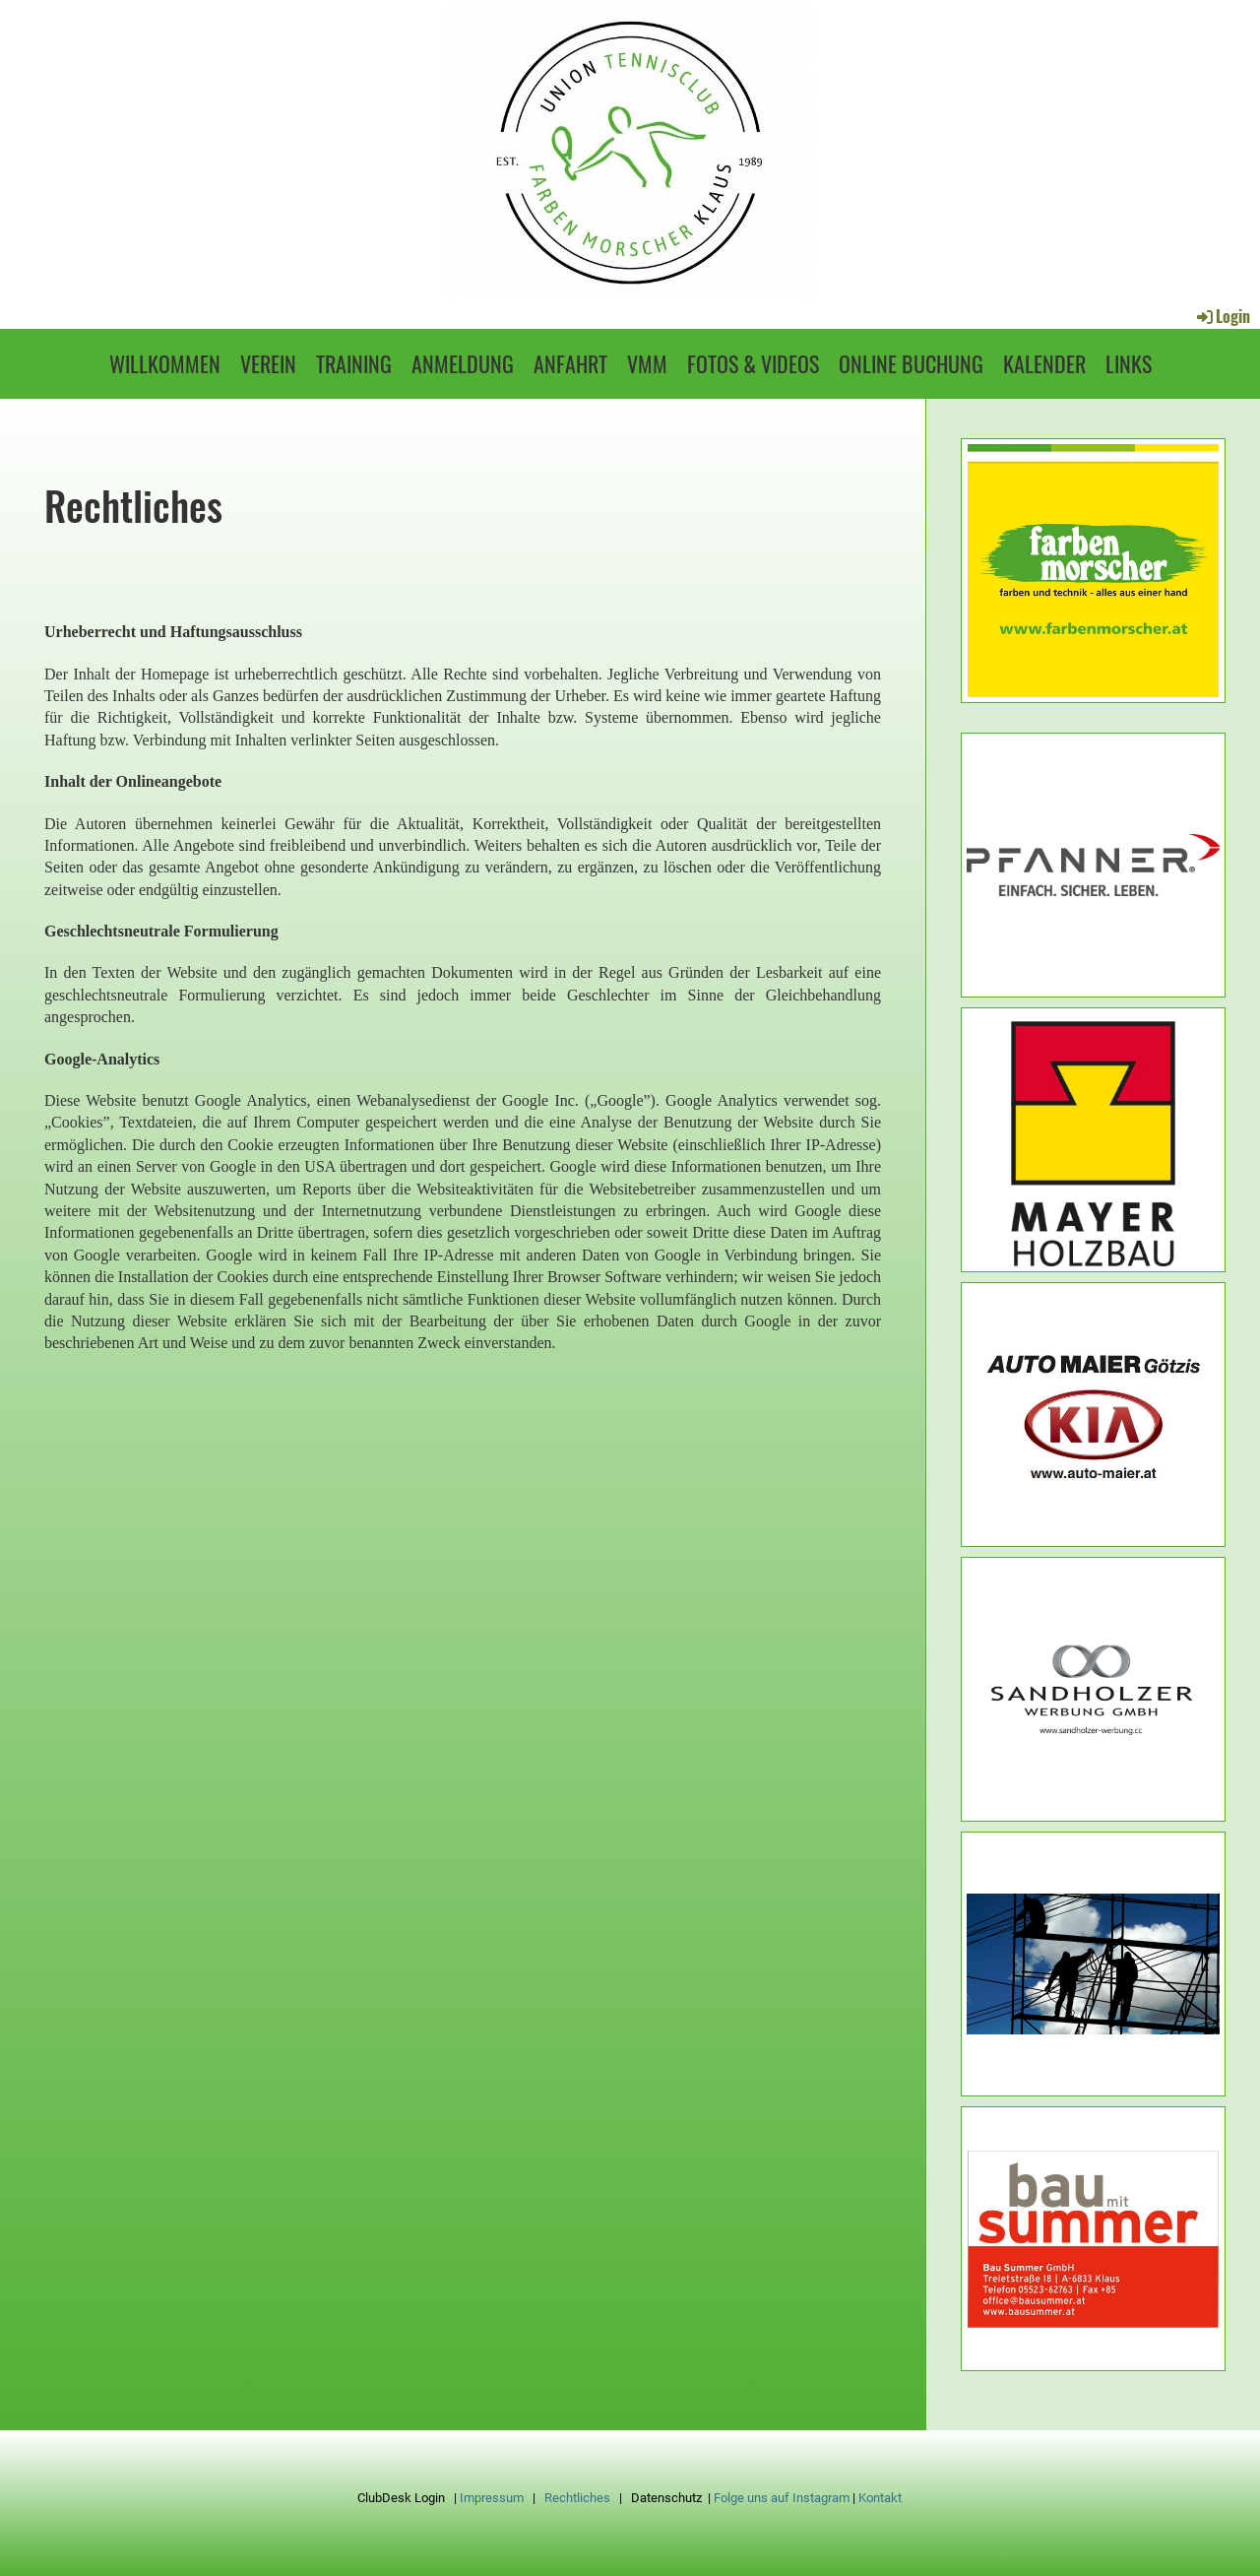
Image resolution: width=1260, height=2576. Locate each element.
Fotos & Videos (753, 363)
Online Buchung (911, 363)
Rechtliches (577, 2497)
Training (354, 363)
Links (1128, 363)
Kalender (1044, 363)
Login (1222, 316)
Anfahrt (570, 363)
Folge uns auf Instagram (782, 2497)
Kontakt (880, 2497)
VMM (647, 363)
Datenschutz (666, 2497)
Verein (268, 363)
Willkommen (164, 363)
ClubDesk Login (401, 2497)
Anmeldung (462, 363)
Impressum (492, 2497)
